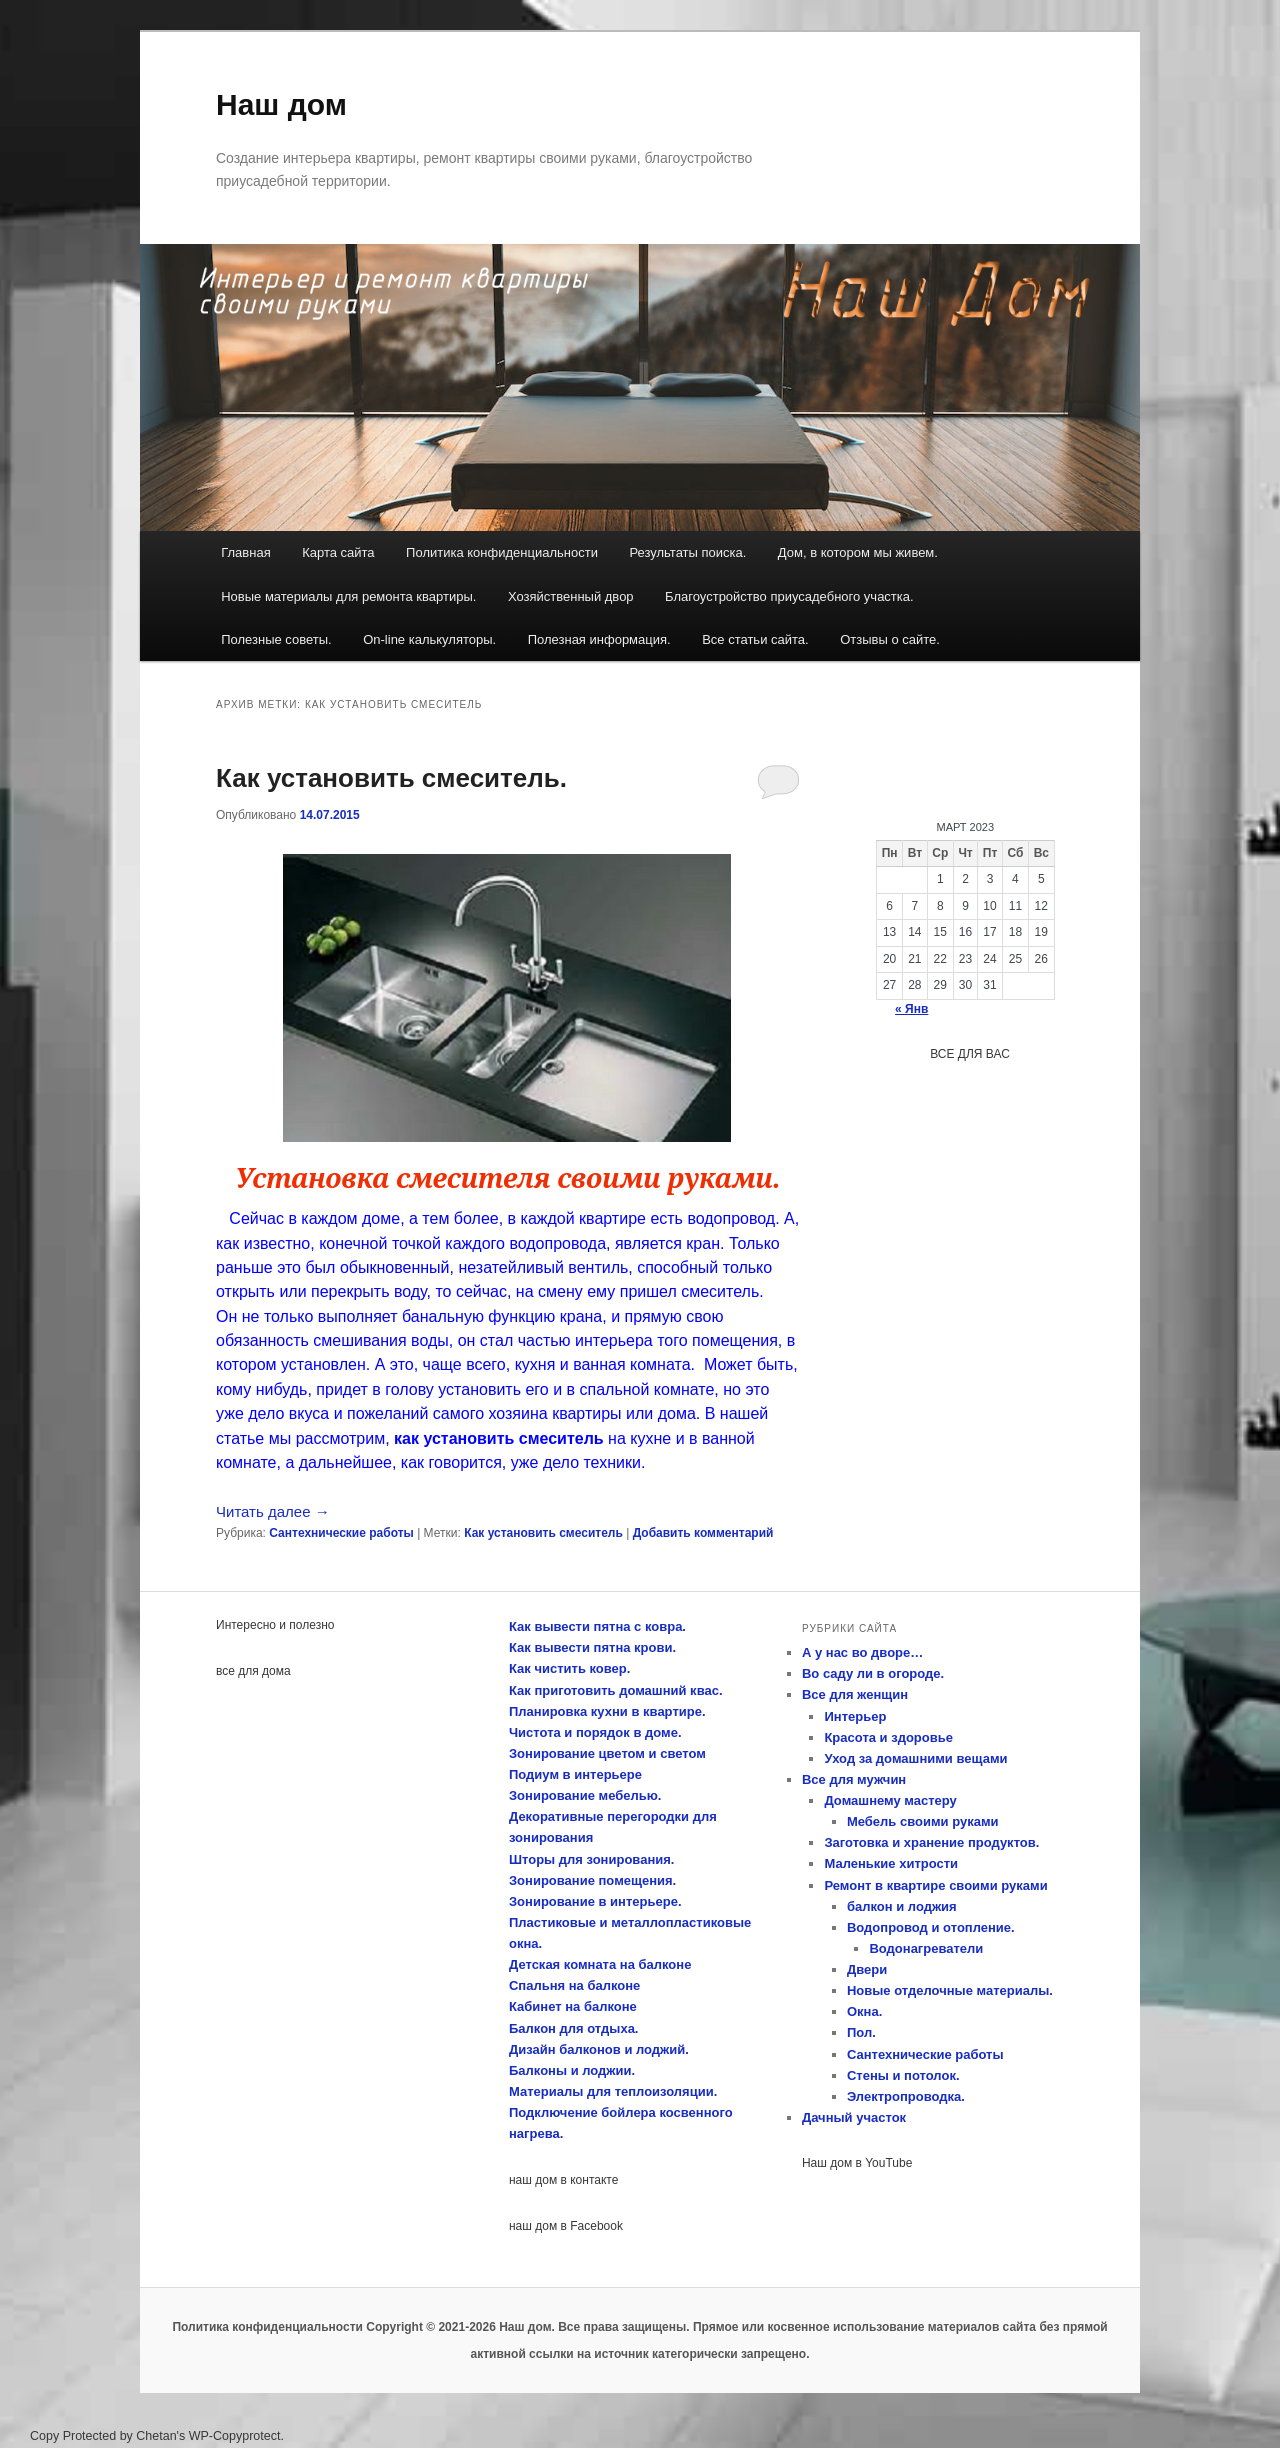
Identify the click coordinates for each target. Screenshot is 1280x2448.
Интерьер (855, 1716)
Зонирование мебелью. (585, 1795)
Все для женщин (855, 1694)
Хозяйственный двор (571, 596)
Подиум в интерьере (575, 1774)
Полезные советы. (276, 639)
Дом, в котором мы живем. (858, 552)
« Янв (911, 1009)
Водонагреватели (926, 1948)
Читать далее (273, 1511)
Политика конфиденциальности (502, 552)
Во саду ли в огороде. (873, 1673)
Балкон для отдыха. (574, 2028)
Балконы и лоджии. (572, 2070)
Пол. (861, 2032)
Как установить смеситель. (391, 778)
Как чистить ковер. (569, 1668)
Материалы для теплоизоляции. (613, 2091)
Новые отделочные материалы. (950, 1990)
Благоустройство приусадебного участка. (789, 596)
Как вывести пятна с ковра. (597, 1626)
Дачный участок (854, 2117)
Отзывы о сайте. (890, 639)
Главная (245, 552)
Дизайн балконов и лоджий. (599, 2049)
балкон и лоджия (902, 1906)
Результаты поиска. (687, 552)
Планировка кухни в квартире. (607, 1711)
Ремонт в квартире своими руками (935, 1885)
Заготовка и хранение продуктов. (931, 1842)
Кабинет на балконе (573, 2006)
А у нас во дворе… (862, 1652)
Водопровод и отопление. (931, 1927)
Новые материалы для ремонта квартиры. (348, 596)
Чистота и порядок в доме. (595, 1732)
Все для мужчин (854, 1779)
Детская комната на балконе (600, 1964)
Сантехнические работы (341, 1533)
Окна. (864, 2011)
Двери (867, 1969)
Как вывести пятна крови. (592, 1647)
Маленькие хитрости (891, 1863)
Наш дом (281, 104)
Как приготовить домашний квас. (616, 1690)
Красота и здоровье (888, 1737)
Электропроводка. (906, 2096)
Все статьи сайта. (755, 639)
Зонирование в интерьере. (595, 1901)
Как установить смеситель (543, 1533)
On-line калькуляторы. (429, 639)
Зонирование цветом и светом (607, 1753)
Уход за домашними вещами (915, 1758)
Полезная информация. (599, 639)
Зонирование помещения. (592, 1880)
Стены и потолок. (903, 2075)
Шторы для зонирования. (591, 1859)
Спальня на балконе (574, 1985)
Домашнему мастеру (890, 1800)
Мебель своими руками (923, 1821)
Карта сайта (338, 552)
